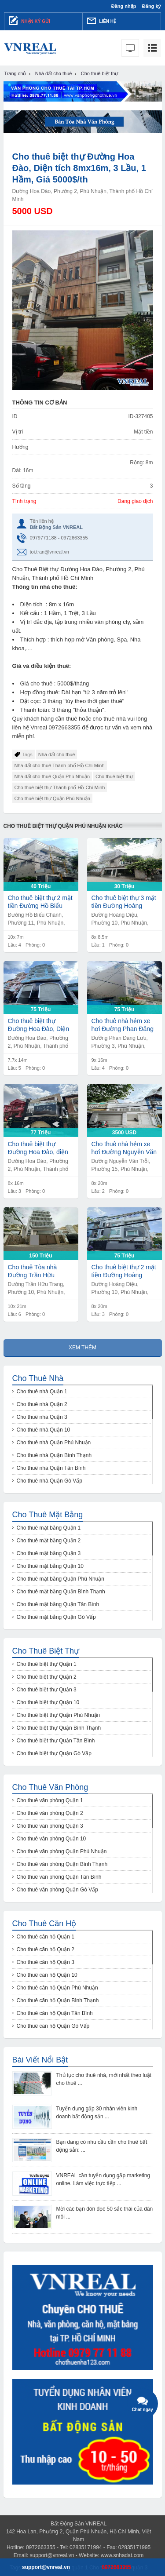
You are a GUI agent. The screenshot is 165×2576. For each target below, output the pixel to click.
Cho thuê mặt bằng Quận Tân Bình (58, 1604)
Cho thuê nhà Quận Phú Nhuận (54, 1442)
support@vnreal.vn (52, 2555)
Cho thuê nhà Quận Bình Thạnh (54, 1455)
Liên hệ (102, 21)
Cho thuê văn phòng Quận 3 (50, 1826)
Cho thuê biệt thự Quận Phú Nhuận (52, 798)
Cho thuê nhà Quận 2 (42, 1404)
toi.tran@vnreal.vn (49, 551)
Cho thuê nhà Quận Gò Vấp (49, 1481)
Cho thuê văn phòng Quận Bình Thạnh (62, 1864)
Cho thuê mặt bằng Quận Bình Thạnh (61, 1592)
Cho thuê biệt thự (114, 776)
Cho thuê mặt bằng (47, 1514)
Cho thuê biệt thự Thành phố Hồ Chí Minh (60, 787)
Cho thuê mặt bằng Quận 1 (49, 1528)
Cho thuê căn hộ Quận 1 (45, 1937)
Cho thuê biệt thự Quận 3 (47, 1690)
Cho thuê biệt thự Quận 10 (48, 1702)
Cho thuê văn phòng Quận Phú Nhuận (62, 1851)
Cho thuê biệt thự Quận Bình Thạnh (59, 1728)
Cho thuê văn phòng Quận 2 (50, 1813)
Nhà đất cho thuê (56, 754)
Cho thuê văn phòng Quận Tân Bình (59, 1877)
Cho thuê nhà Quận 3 (42, 1417)
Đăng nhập (123, 6)
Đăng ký (151, 6)
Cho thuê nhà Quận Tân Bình (51, 1468)
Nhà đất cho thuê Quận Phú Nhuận (52, 776)
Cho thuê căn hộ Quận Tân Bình (55, 2013)
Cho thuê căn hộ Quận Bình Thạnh (58, 2000)
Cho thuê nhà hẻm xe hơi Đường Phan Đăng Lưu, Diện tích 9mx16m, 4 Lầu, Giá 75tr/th (124, 1025)
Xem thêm (82, 1347)
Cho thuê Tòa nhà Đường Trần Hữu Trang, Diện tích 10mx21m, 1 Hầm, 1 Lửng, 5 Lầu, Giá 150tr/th (35, 1271)
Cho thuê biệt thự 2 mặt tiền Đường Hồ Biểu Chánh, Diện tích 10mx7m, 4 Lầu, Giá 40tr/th (40, 902)
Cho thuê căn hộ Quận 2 (45, 1949)
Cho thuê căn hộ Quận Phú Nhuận (57, 1988)
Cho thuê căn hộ (44, 1923)
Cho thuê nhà (38, 1378)
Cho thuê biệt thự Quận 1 (47, 1664)
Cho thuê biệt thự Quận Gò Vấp (54, 1753)
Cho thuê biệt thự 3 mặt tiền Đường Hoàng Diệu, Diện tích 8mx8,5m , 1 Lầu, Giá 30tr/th (124, 902)
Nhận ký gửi (29, 20)
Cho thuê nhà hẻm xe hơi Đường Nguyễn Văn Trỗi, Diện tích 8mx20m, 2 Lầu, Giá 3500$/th (124, 1148)
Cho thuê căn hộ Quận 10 (47, 1975)
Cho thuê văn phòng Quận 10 (51, 1839)
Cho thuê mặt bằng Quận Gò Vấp (56, 1617)
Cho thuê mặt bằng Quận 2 (49, 1541)
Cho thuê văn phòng (50, 1787)
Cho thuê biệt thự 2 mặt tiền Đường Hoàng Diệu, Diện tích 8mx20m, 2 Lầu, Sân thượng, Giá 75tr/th (124, 1271)
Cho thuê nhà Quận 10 (43, 1430)
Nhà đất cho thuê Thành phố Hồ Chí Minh (60, 765)
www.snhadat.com (122, 2555)
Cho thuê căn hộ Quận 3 (45, 1962)
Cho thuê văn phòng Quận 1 (50, 1800)
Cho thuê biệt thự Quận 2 (47, 1677)
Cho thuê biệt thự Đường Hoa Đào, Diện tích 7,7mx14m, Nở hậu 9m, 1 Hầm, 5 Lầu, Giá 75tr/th (40, 1025)
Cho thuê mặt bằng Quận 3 (49, 1553)
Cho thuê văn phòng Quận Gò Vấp (57, 1890)
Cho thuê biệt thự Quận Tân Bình (56, 1741)
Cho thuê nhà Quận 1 (42, 1391)
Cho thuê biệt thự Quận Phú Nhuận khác (63, 826)
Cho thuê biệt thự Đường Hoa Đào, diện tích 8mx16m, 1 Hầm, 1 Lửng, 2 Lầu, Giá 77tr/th (40, 1148)
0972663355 (116, 2567)
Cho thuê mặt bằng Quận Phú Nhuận (60, 1579)
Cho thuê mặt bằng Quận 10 (50, 1566)
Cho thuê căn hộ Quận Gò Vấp (53, 2026)
